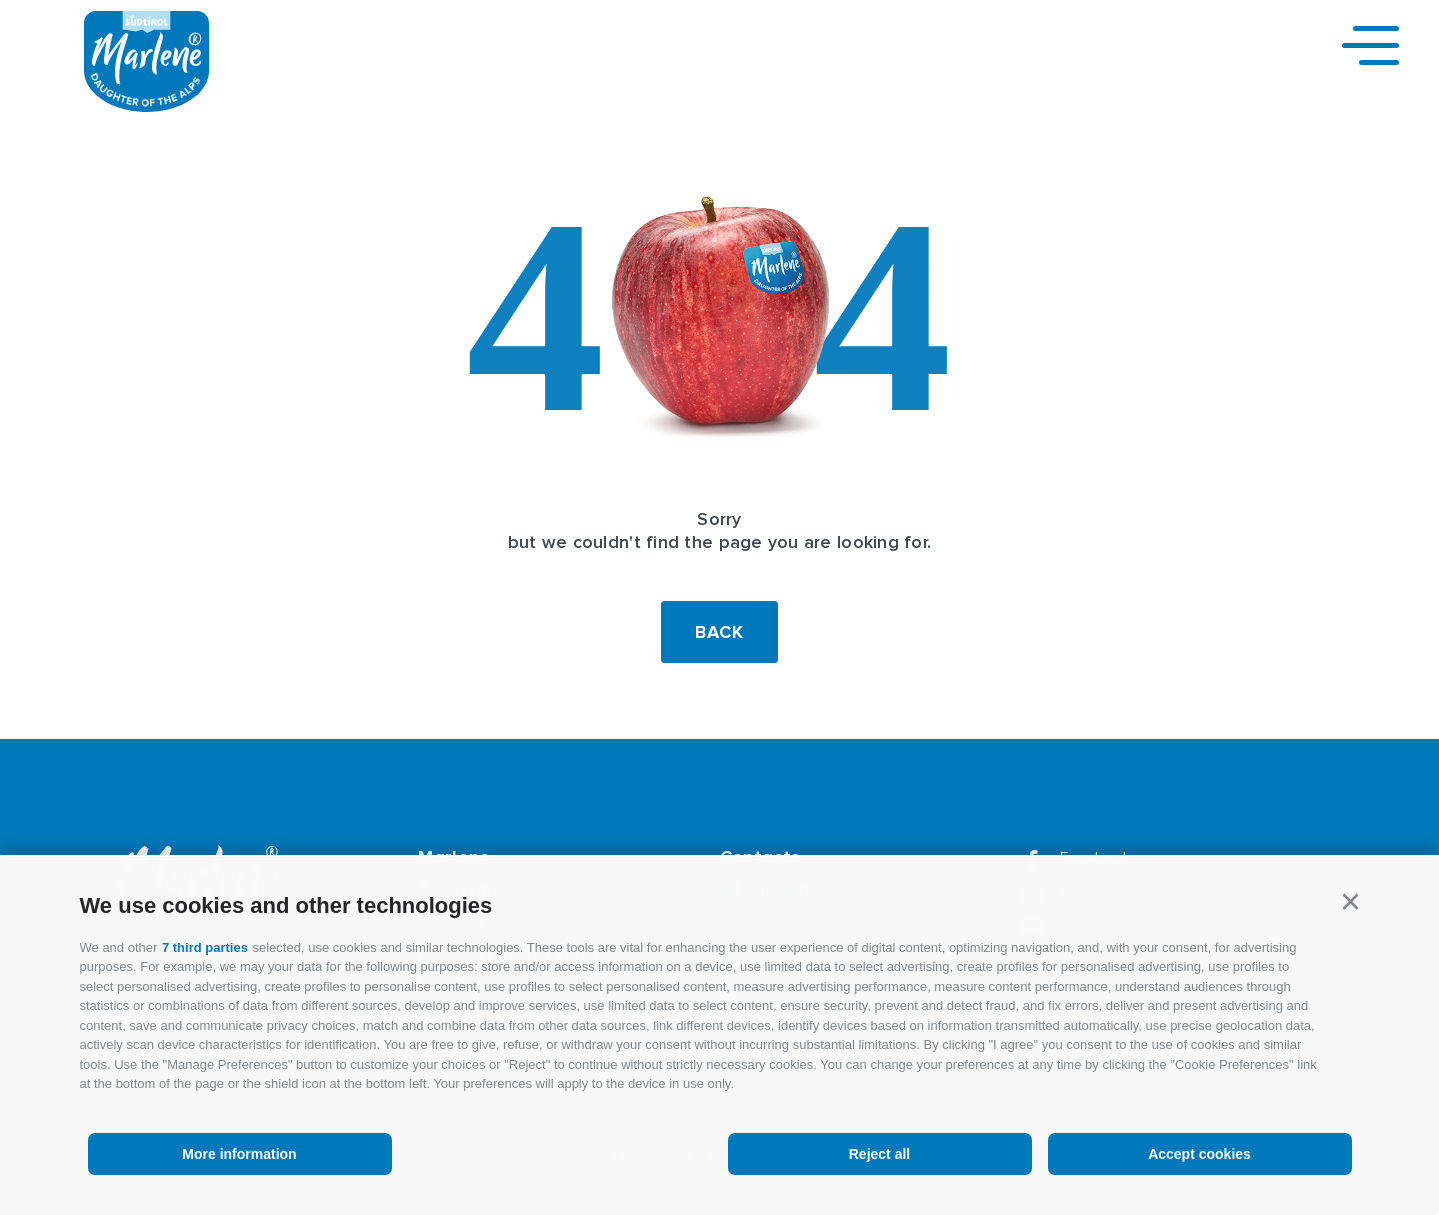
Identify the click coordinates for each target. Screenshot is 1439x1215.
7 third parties (205, 947)
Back (719, 632)
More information (239, 1154)
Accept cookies (1199, 1154)
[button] (1351, 902)
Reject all (879, 1154)
